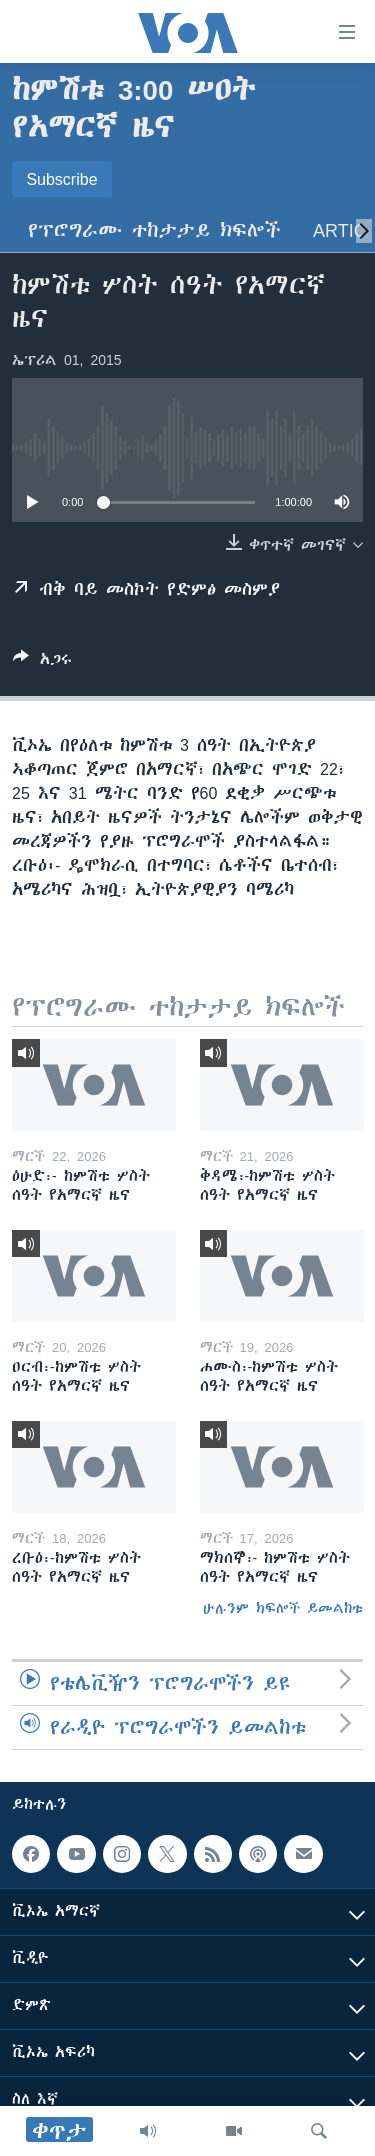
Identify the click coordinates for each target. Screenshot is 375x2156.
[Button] (42, 662)
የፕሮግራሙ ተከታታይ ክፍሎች (154, 230)
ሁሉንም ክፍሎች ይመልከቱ (283, 1608)
